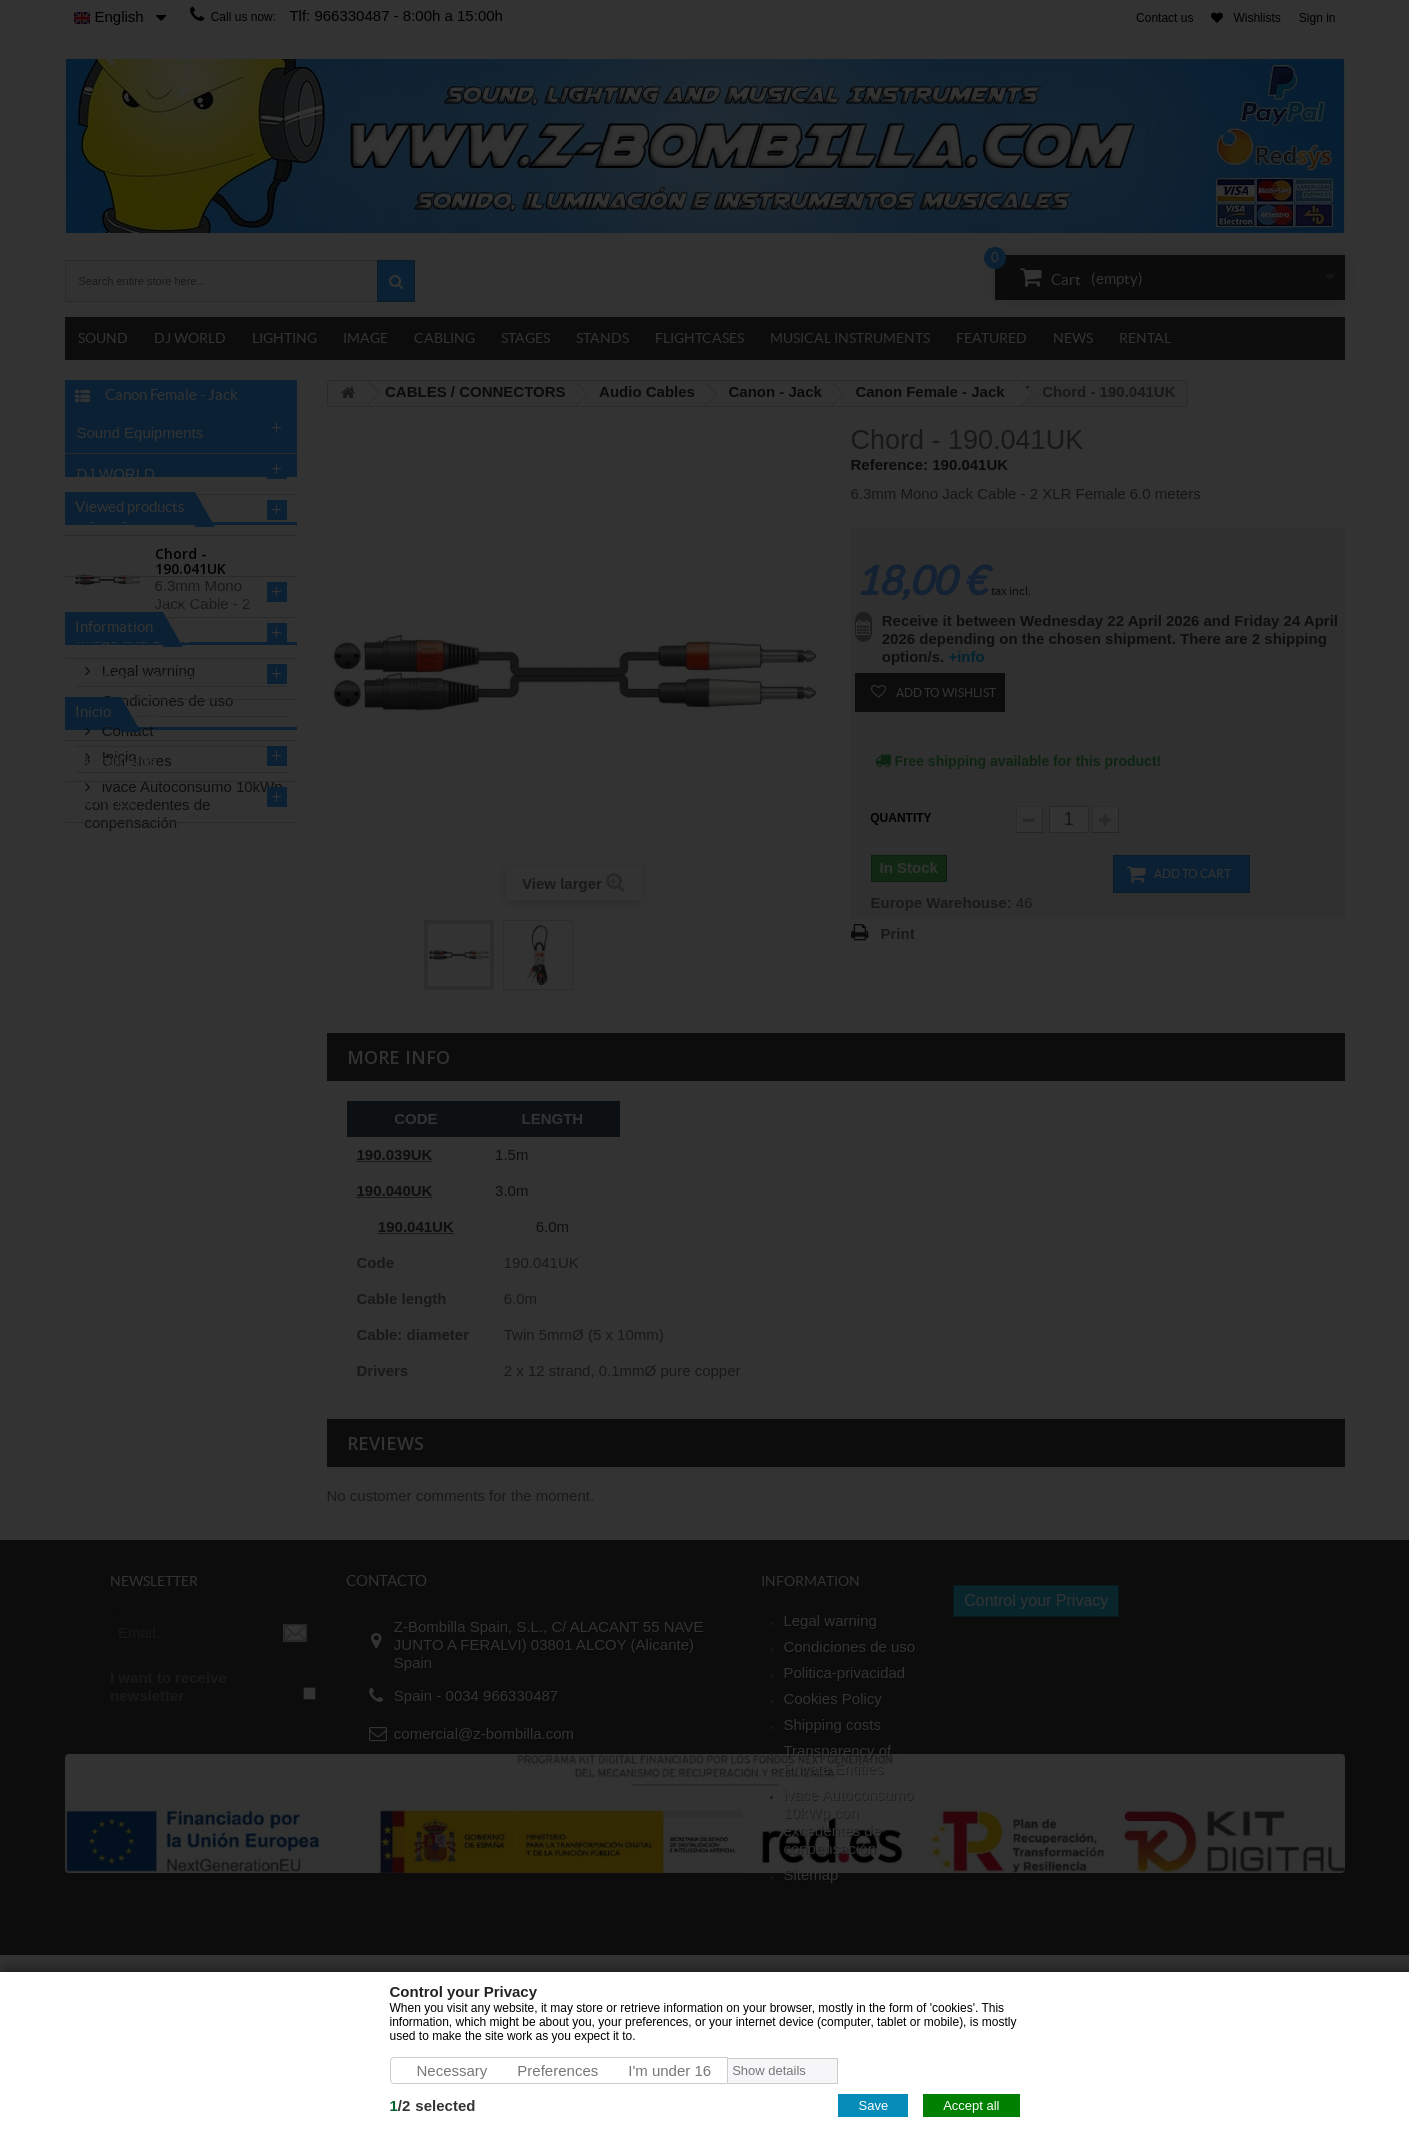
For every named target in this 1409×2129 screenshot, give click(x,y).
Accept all (971, 2105)
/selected (433, 2105)
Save (873, 2105)
